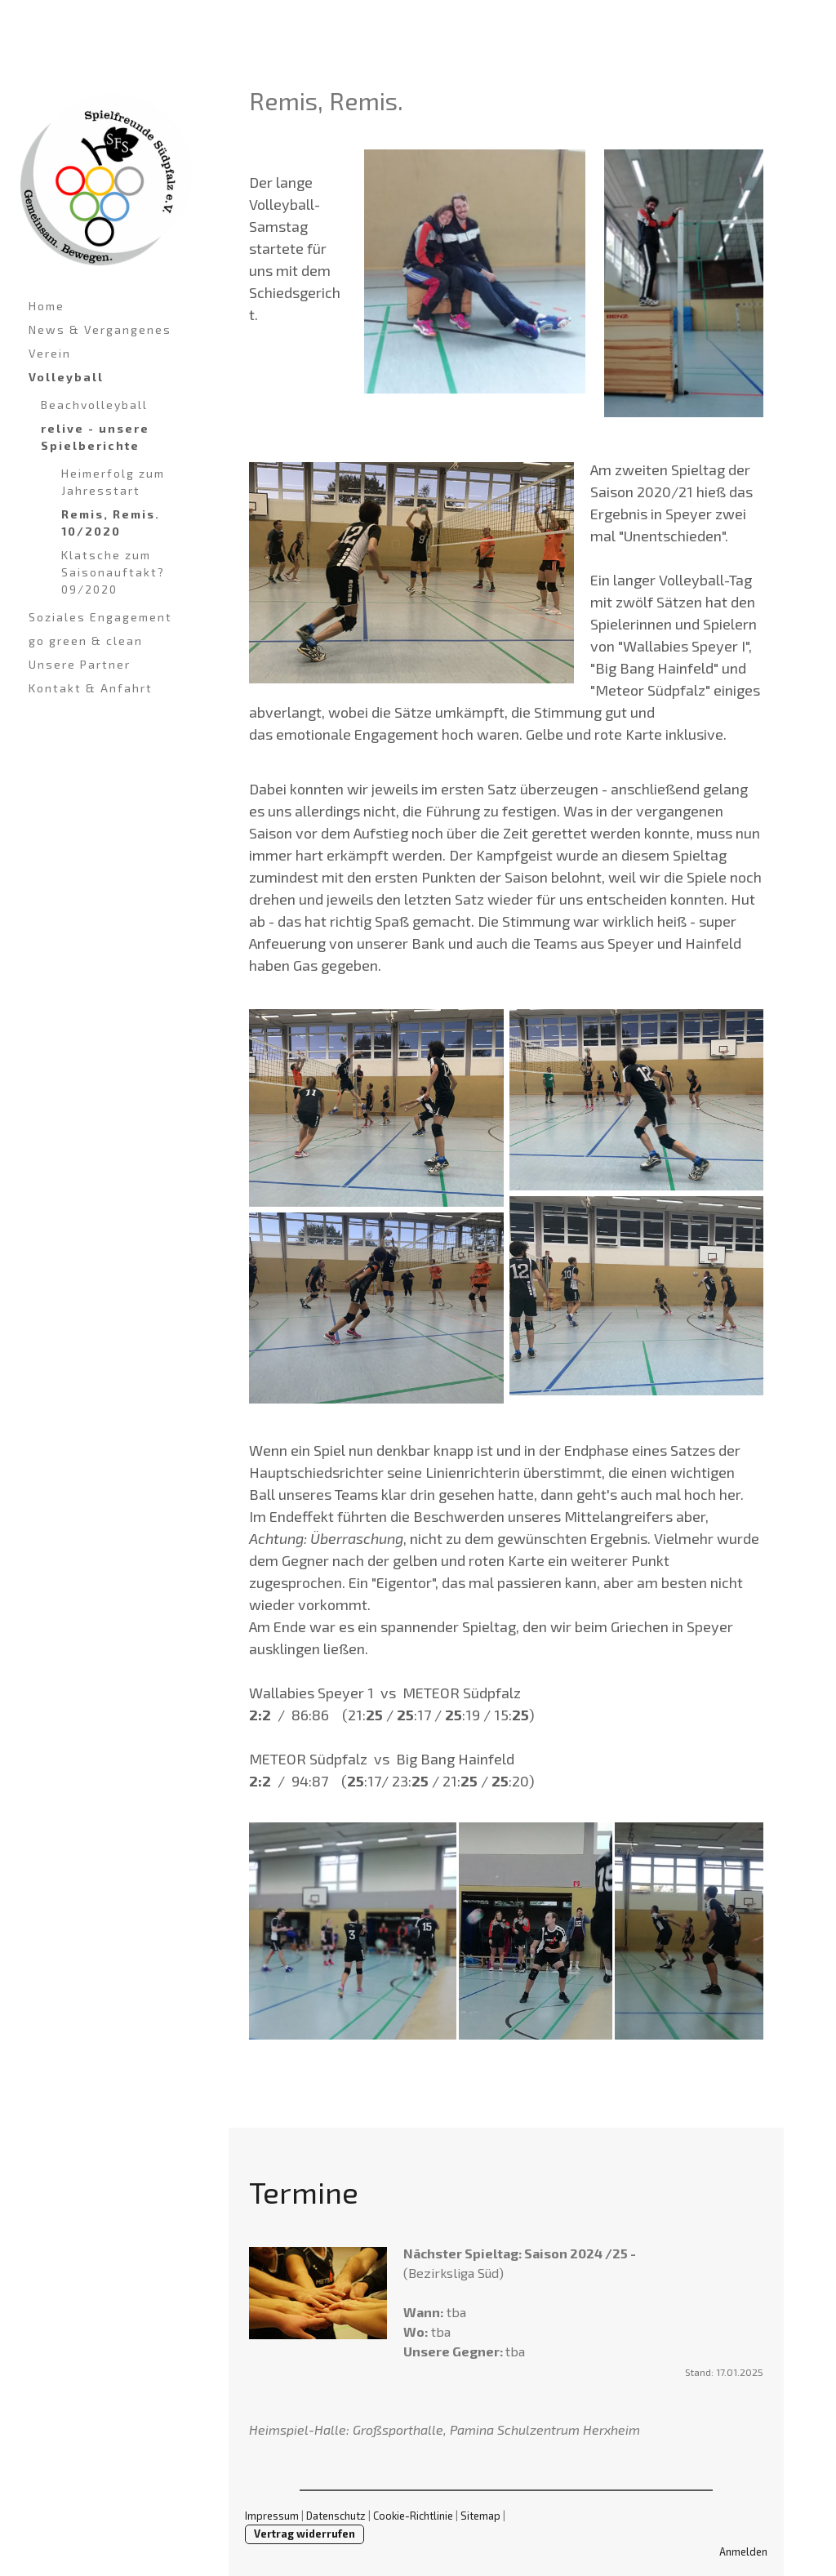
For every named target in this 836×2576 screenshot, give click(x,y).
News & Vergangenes (100, 329)
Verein (50, 353)
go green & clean (86, 640)
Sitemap (480, 2515)
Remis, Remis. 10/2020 (110, 522)
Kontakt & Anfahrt (91, 688)
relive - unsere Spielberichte (95, 436)
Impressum (272, 2515)
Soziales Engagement (100, 617)
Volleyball (66, 377)
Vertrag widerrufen (304, 2533)
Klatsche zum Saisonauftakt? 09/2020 (113, 572)
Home (46, 306)
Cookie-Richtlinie (413, 2515)
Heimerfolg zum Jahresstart (113, 481)
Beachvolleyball (94, 405)
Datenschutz (336, 2515)
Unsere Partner (80, 664)
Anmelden (743, 2551)
